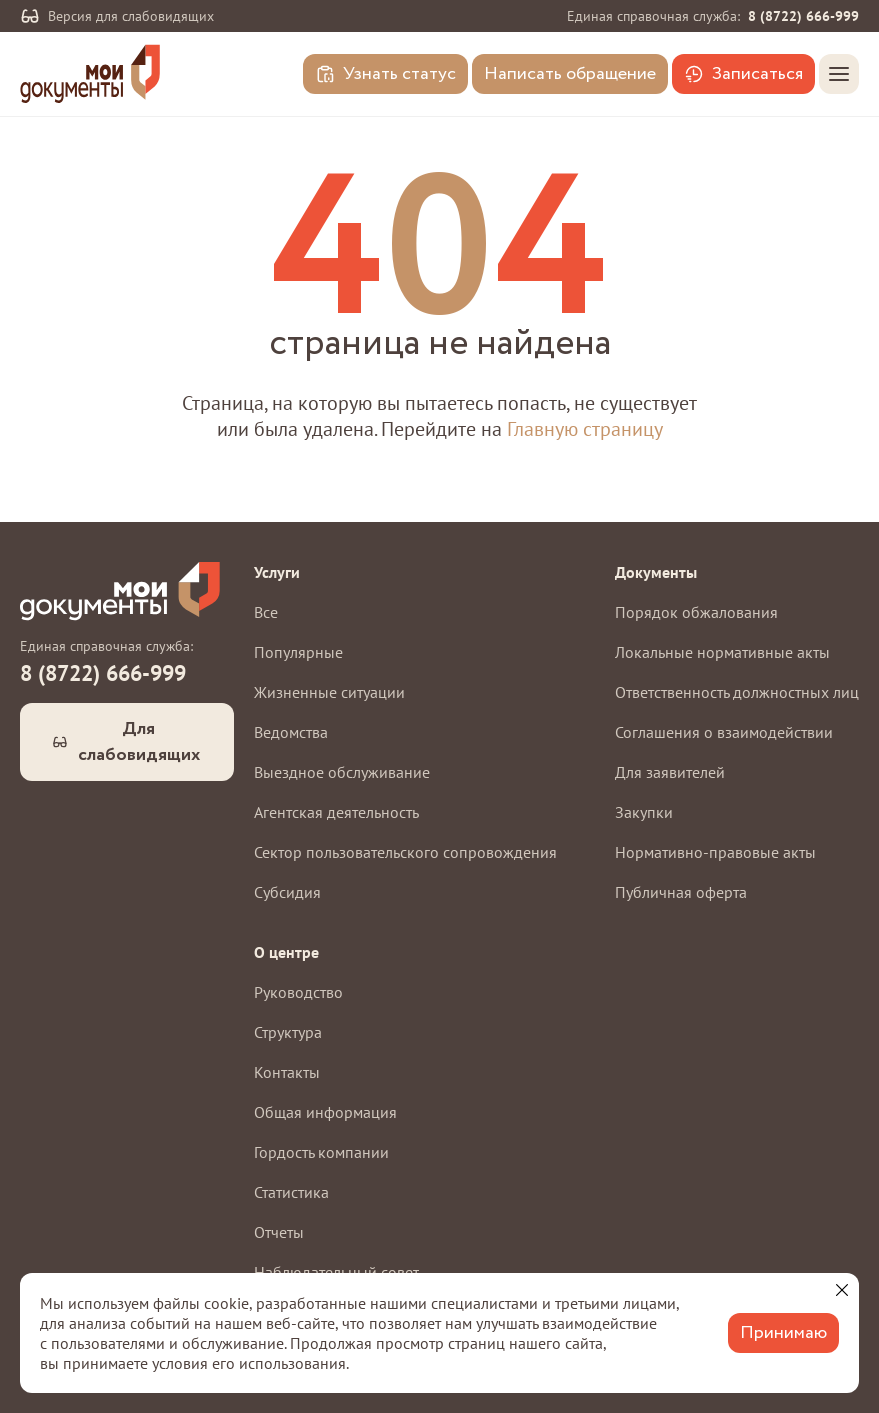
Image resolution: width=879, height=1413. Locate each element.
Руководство (298, 992)
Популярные (298, 652)
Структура (288, 1032)
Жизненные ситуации (329, 692)
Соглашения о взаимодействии (724, 732)
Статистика (291, 1192)
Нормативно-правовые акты (715, 852)
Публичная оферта (681, 892)
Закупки (644, 812)
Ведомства (291, 732)
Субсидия (287, 892)
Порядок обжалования (696, 612)
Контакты (287, 1072)
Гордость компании (321, 1152)
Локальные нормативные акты (722, 652)
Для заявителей (670, 772)
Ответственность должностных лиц (737, 692)
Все (266, 612)
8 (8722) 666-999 (803, 16)
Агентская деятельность (336, 812)
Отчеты (279, 1232)
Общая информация (325, 1112)
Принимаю (783, 1333)
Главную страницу (585, 429)
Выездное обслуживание (342, 772)
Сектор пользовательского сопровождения (405, 852)
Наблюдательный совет (336, 1272)
